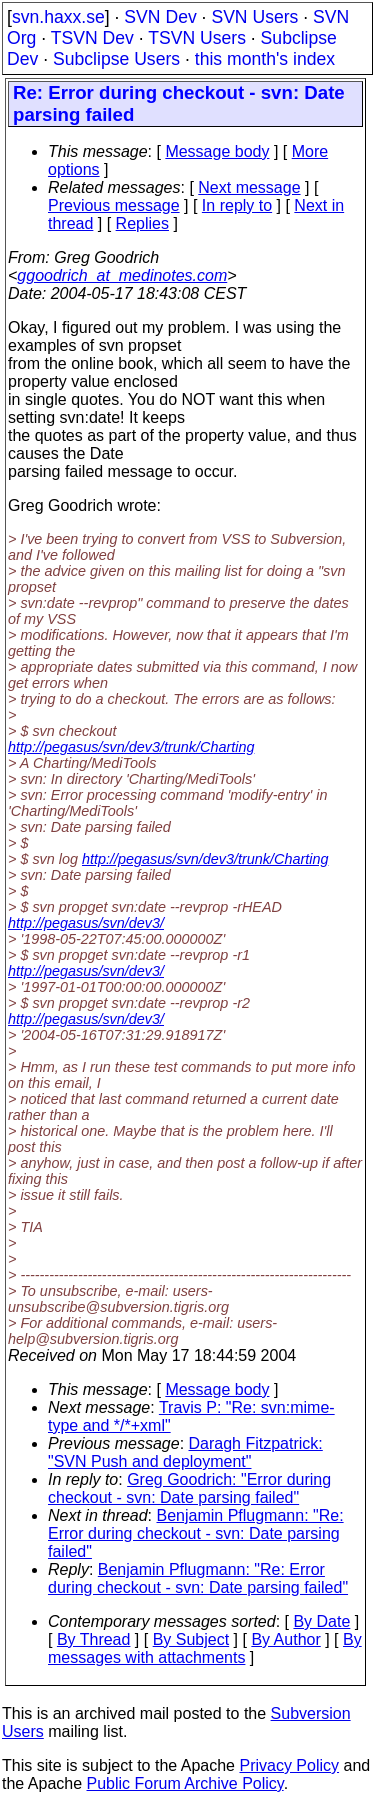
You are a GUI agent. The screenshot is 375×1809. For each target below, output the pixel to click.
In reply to (237, 205)
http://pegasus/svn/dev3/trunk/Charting (131, 747)
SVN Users (254, 17)
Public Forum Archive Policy (185, 1783)
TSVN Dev (92, 38)
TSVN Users (197, 38)
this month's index (265, 59)
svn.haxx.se (58, 17)
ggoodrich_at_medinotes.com (122, 275)
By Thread (94, 1639)
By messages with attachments (205, 1648)
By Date (321, 1621)
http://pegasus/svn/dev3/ (86, 923)
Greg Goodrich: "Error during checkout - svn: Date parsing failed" (189, 1488)
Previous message (114, 205)
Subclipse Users (116, 59)
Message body (217, 151)
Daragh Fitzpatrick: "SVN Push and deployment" (185, 1452)
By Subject (191, 1639)
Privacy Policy (289, 1765)
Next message (249, 187)
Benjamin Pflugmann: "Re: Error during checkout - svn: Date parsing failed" (196, 1533)
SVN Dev (160, 17)
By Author (285, 1639)
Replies (142, 223)
